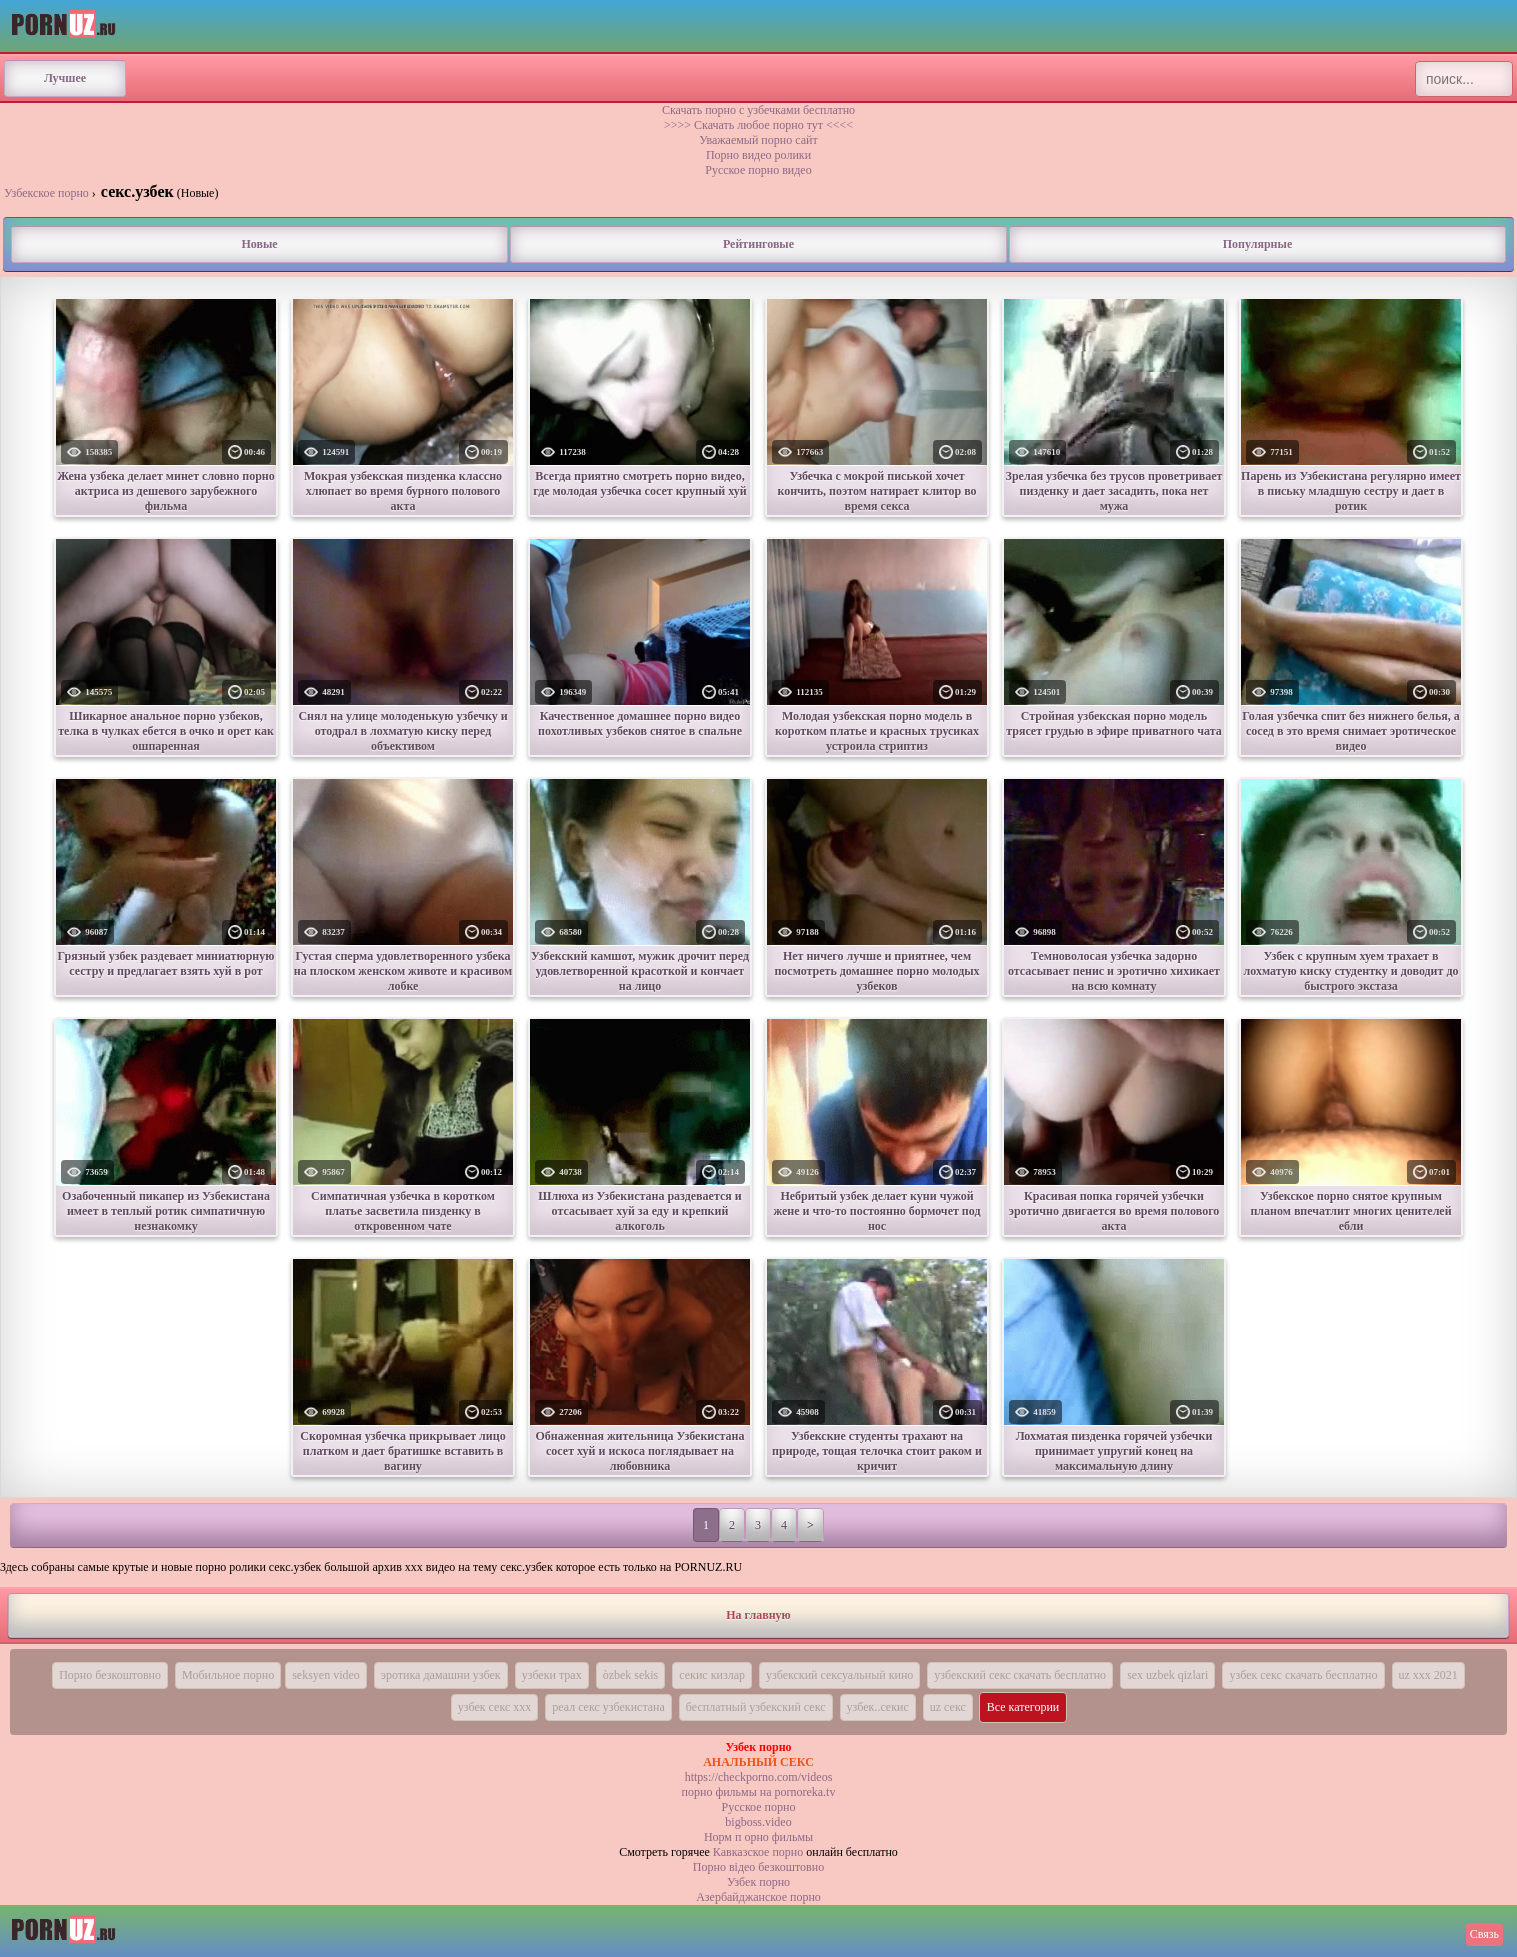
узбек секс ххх (495, 1707)
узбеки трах (552, 1675)
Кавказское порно (758, 1852)
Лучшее (65, 78)
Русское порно (759, 1807)
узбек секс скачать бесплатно (1303, 1675)
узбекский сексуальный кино (839, 1675)
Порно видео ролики (758, 155)
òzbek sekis (631, 1675)
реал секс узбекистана (608, 1707)
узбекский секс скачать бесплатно (1020, 1675)
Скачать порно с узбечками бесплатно (758, 110)
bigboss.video (758, 1822)
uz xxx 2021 (1428, 1675)
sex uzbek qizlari (1167, 1675)
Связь (1484, 1934)
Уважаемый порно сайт (758, 140)
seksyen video (326, 1675)
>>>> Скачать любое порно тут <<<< (758, 125)
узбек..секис (878, 1707)
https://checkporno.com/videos (759, 1777)
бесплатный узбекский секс (756, 1707)
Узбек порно (758, 1882)
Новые (259, 244)
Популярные (1257, 244)
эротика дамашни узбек (441, 1675)
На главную (758, 1615)
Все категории (1023, 1707)
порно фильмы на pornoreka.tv (759, 1792)
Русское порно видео (758, 170)
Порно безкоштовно (110, 1675)
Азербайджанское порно (758, 1897)
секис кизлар (712, 1675)
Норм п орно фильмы (758, 1837)
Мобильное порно (228, 1675)
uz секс (948, 1707)
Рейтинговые (758, 244)
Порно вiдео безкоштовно (758, 1867)
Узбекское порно (46, 193)
